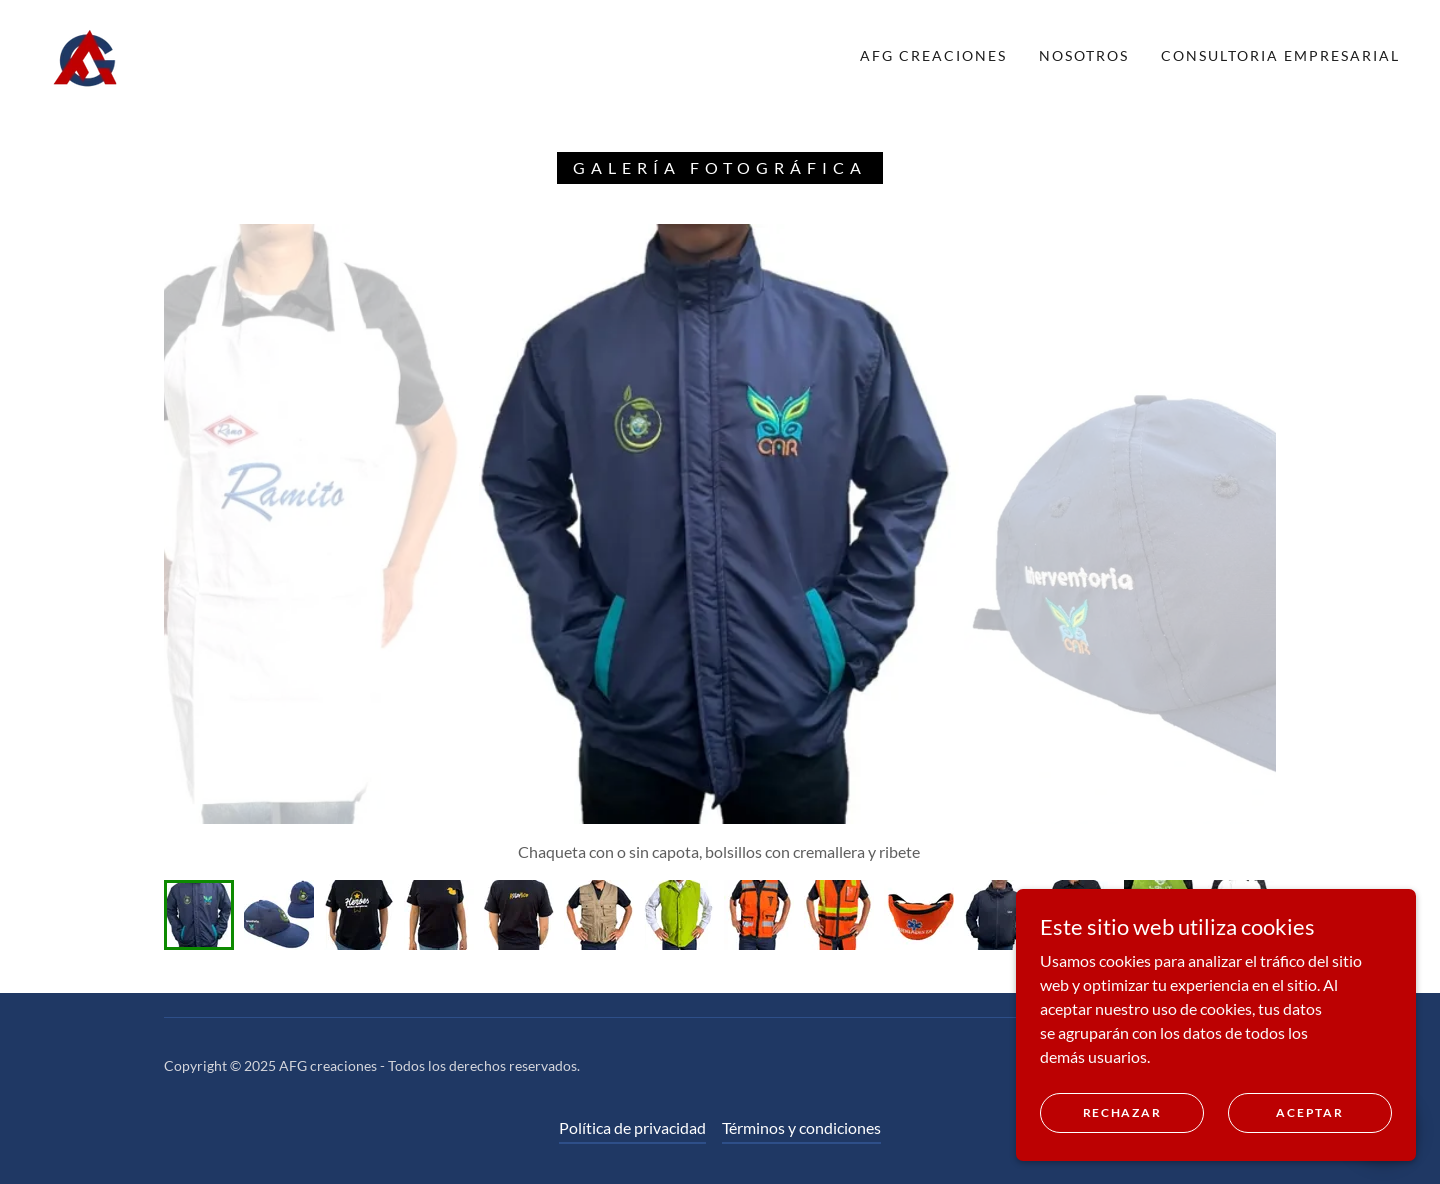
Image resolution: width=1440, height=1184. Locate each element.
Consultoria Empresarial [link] (1280, 55)
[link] (86, 53)
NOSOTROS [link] (1084, 55)
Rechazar (1122, 1112)
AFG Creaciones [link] (933, 55)
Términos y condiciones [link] (801, 1127)
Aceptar (1309, 1112)
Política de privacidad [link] (632, 1127)
